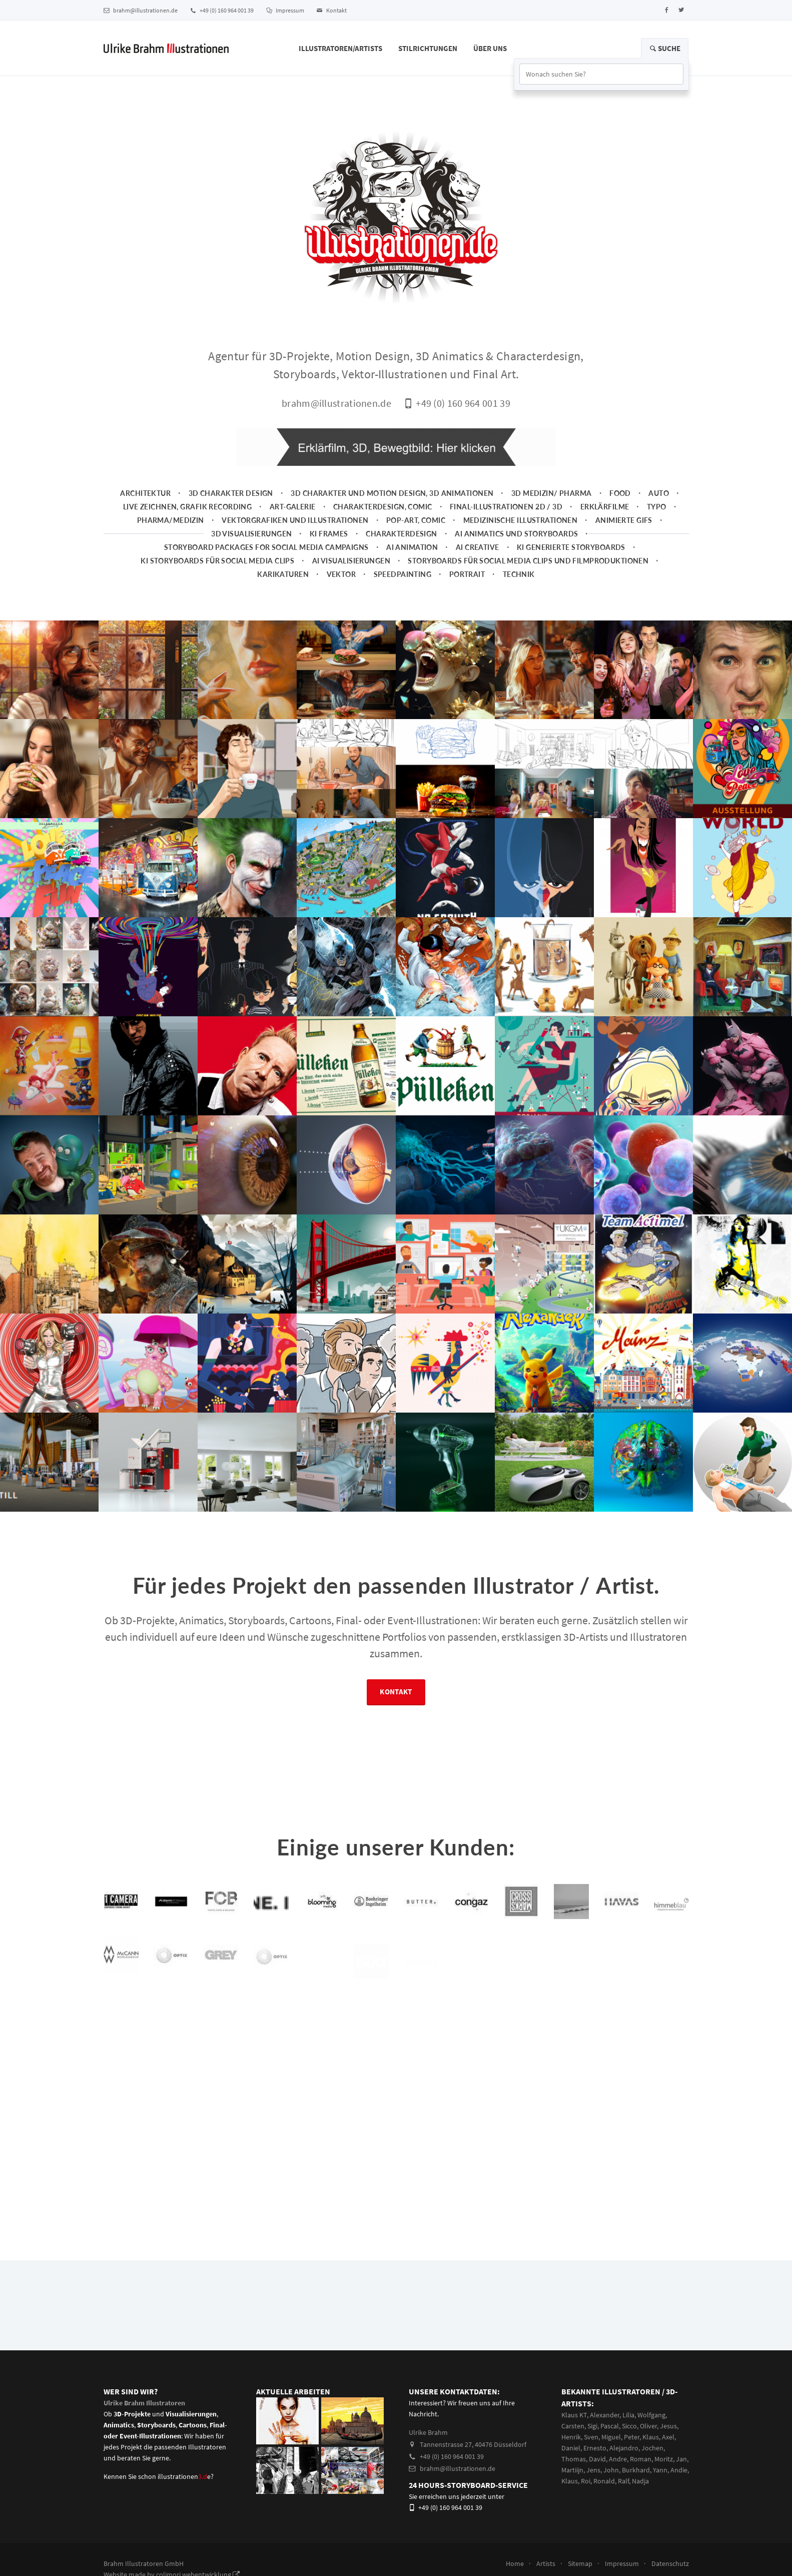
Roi (585, 2480)
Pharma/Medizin (170, 520)
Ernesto (594, 2447)
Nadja (640, 2480)
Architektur (145, 493)
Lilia (628, 2414)
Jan (681, 2458)
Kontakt (332, 10)
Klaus (650, 2436)
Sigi (592, 2425)
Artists (545, 2563)
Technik (519, 574)
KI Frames (329, 533)
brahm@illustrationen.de (141, 10)
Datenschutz (670, 2563)
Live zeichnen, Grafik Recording (187, 506)
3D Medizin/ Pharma (551, 493)
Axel (668, 2436)
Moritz (663, 2458)
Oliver (648, 2425)
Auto (658, 493)
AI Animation (412, 547)
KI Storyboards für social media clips (217, 560)
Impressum (285, 10)
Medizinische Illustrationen (520, 520)
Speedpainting (403, 574)
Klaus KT (574, 2414)
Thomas (573, 2458)
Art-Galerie (293, 506)
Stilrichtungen (427, 48)
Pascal (609, 2425)
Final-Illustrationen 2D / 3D (506, 506)
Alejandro (623, 2447)
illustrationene (184, 2476)
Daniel (570, 2447)
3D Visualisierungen (251, 533)
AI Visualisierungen (351, 560)
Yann (660, 2469)
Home (515, 2563)
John (611, 2469)
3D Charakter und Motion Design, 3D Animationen (392, 493)
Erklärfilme (604, 506)
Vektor (341, 574)
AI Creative (477, 547)
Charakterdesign (401, 533)
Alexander (604, 2414)
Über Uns (490, 48)
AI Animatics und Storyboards (516, 533)
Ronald (604, 2480)
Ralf (623, 2480)
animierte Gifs (623, 520)
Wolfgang (651, 2414)
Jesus (668, 2425)
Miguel (611, 2436)
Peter (631, 2436)
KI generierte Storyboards (571, 547)
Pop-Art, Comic (415, 520)
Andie (678, 2469)
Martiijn (572, 2469)
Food (620, 493)
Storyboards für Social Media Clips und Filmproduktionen (528, 560)
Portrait (467, 574)
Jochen (652, 2447)
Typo (656, 506)
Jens (593, 2469)
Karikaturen (283, 574)
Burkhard (636, 2469)
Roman (640, 2458)
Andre (618, 2458)
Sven (591, 2436)
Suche (664, 48)
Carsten (572, 2425)
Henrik (571, 2436)
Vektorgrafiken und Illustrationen (295, 520)
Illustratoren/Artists (340, 48)
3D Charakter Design (231, 493)
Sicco (629, 2425)
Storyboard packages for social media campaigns (266, 547)
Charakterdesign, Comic (382, 506)
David (597, 2458)
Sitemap (580, 2563)
